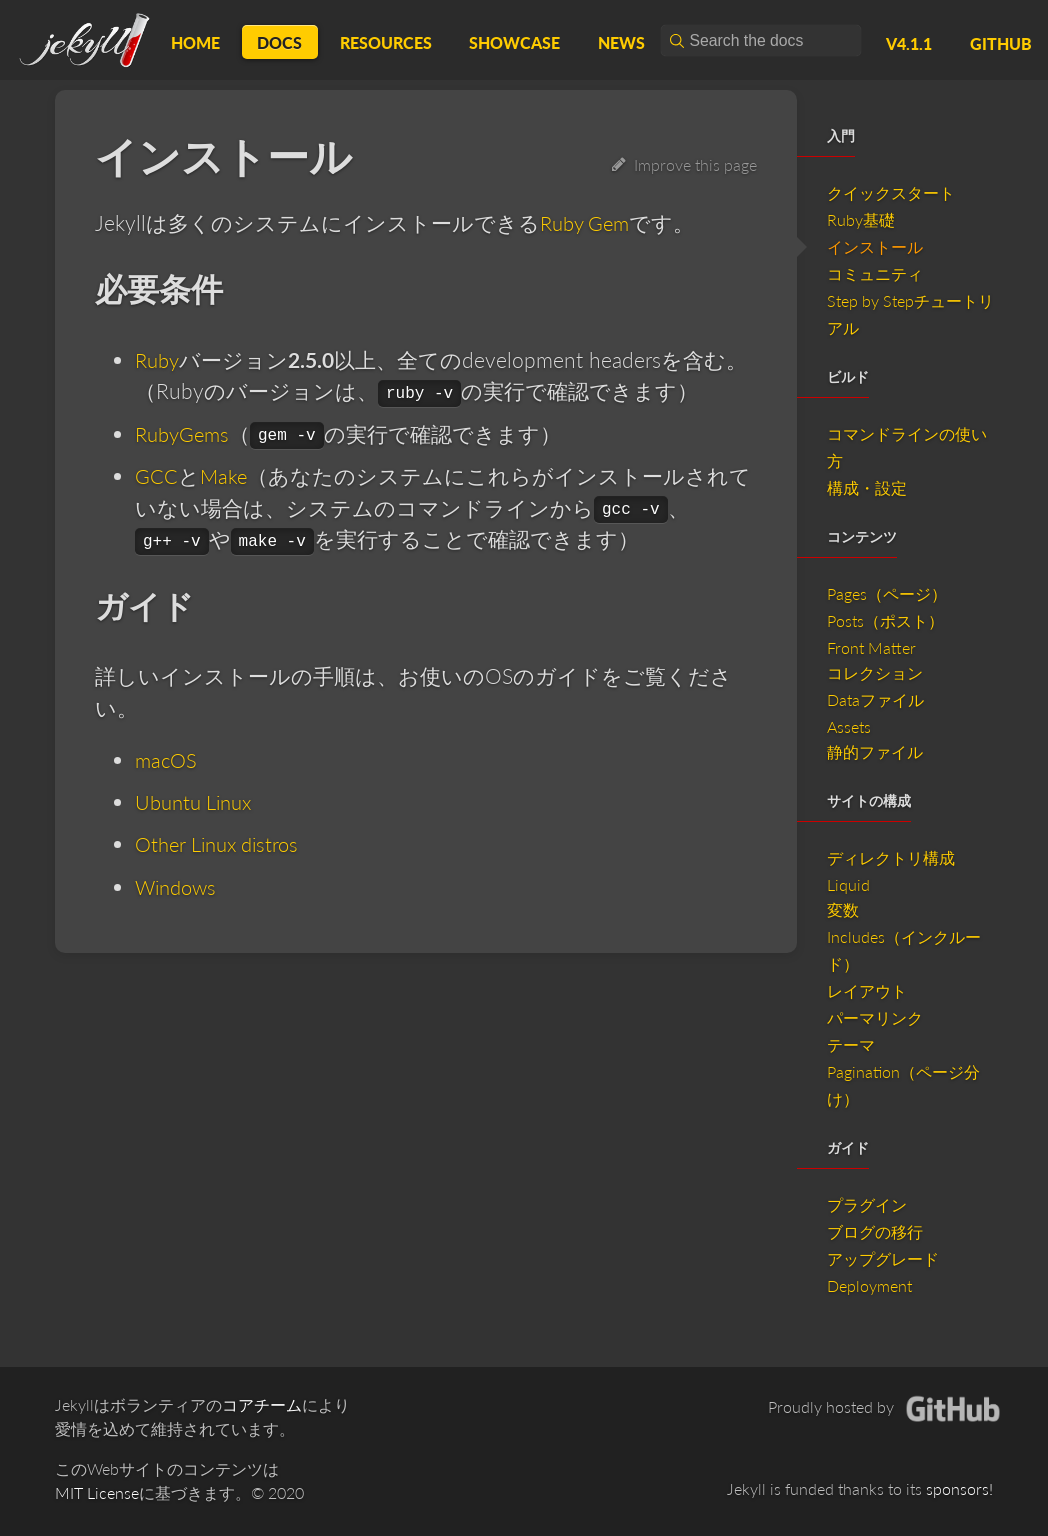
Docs (279, 42)
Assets (849, 726)
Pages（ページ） (887, 593)
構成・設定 (867, 487)
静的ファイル (875, 751)
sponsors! (959, 1488)
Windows (178, 885)
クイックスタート (891, 192)
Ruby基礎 (861, 219)
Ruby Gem (588, 222)
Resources (386, 42)
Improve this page (684, 164)
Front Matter (871, 647)
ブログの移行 (875, 1231)
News (621, 42)
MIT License (97, 1492)
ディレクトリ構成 (891, 857)
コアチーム (262, 1404)
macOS (167, 759)
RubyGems (185, 432)
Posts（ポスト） (885, 620)
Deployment (869, 1285)
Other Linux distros (223, 843)
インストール (875, 246)
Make (224, 475)
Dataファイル (875, 699)
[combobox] (761, 40)
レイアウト (867, 990)
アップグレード (883, 1258)
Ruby (159, 359)
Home (195, 42)
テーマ (851, 1044)
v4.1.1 (909, 43)
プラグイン (867, 1204)
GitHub (1001, 43)
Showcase (514, 42)
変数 (843, 909)
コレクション (875, 672)
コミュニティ (875, 273)
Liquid (848, 884)
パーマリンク (875, 1017)
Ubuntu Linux (198, 801)
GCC (156, 475)
